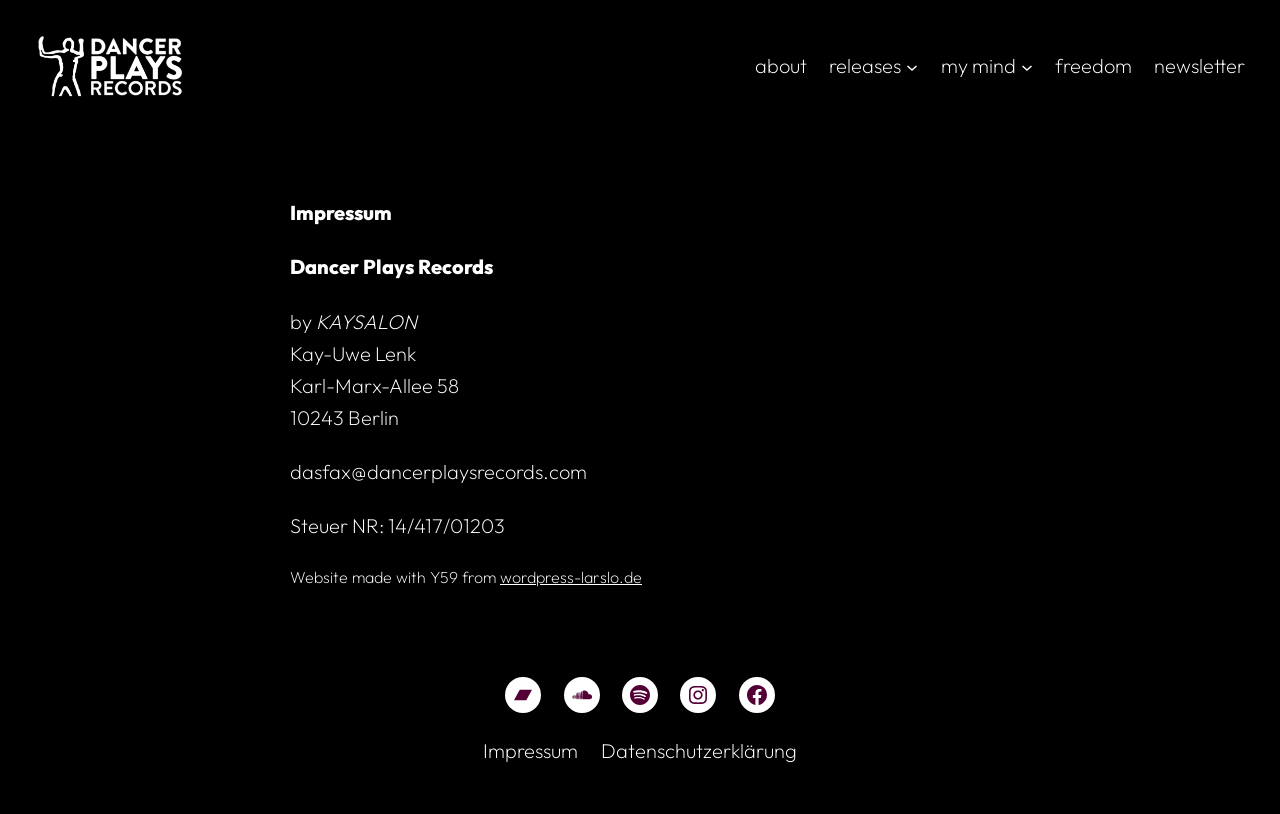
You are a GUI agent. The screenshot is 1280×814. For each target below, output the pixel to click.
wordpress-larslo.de (571, 577)
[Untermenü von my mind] (1027, 66)
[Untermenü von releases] (912, 66)
